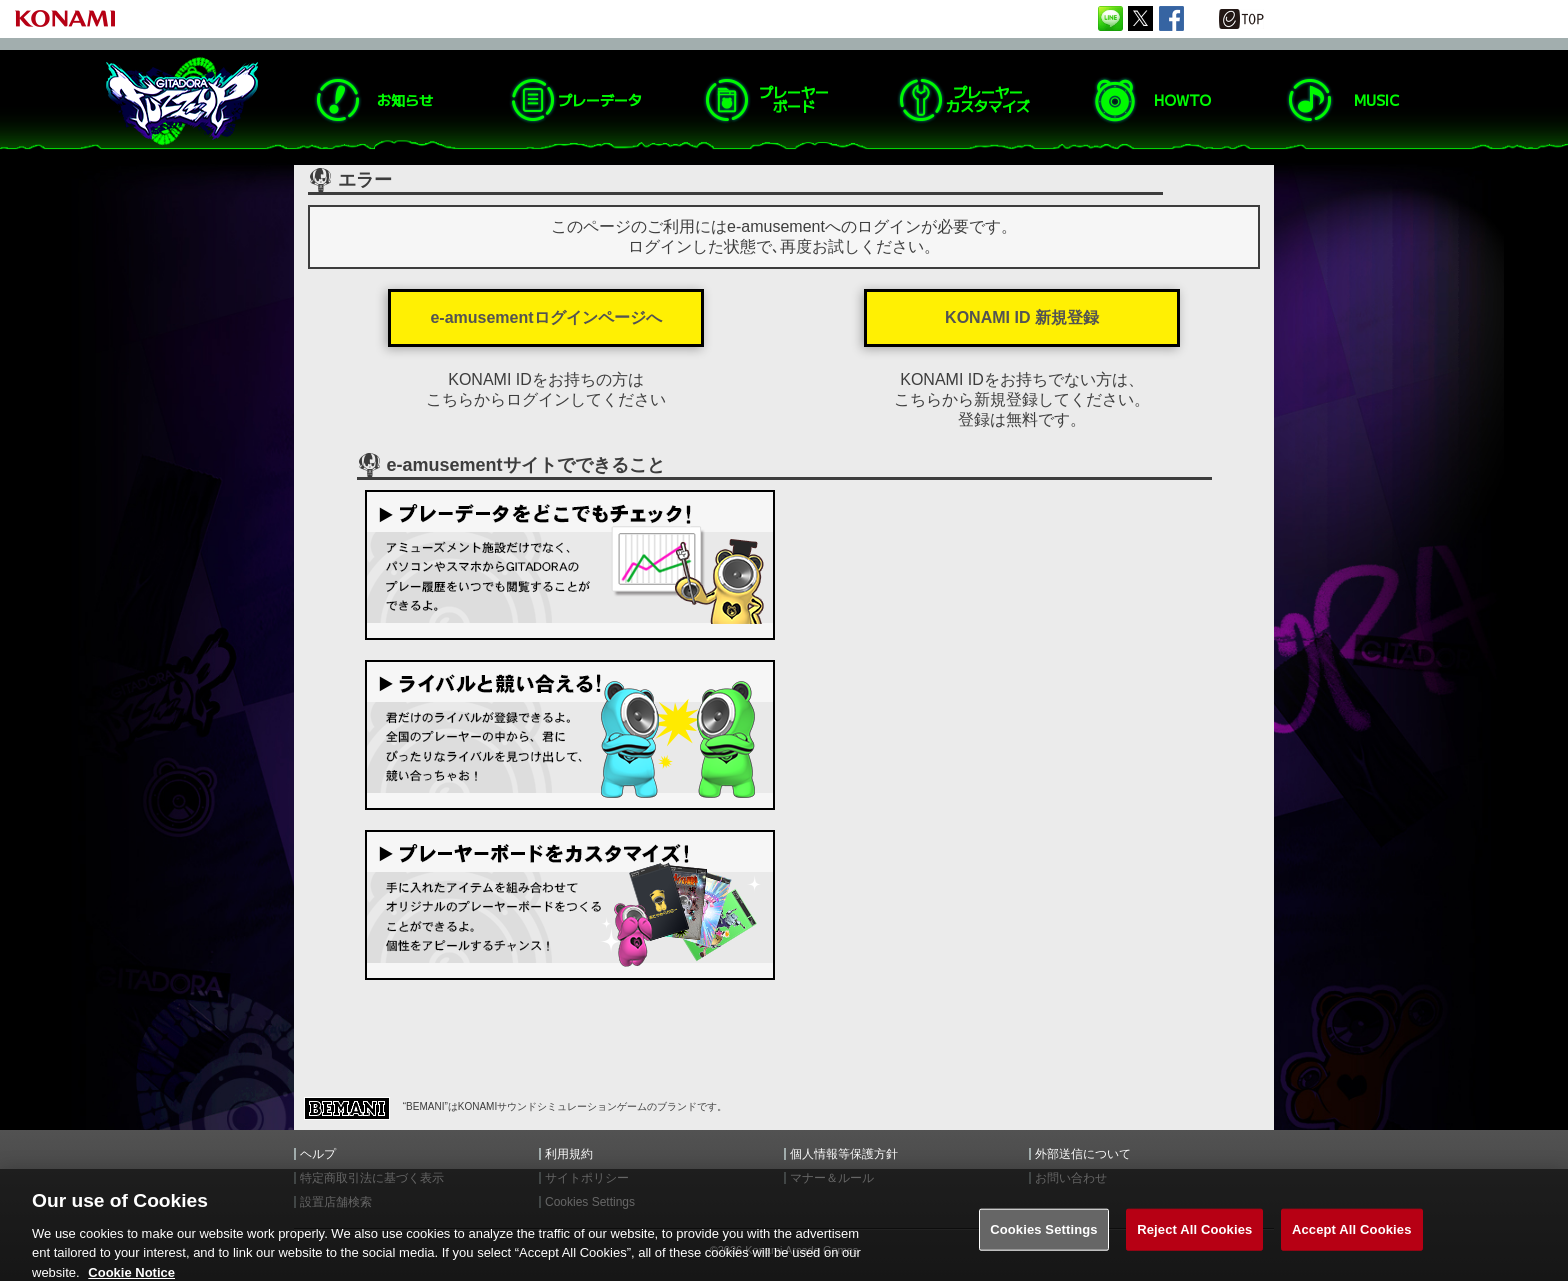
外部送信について (1083, 1154)
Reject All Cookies (1194, 1237)
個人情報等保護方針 (844, 1154)
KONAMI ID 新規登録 (1022, 317)
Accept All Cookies (1352, 1237)
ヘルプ (318, 1154)
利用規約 (569, 1154)
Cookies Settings (1044, 1237)
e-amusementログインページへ (545, 317)
